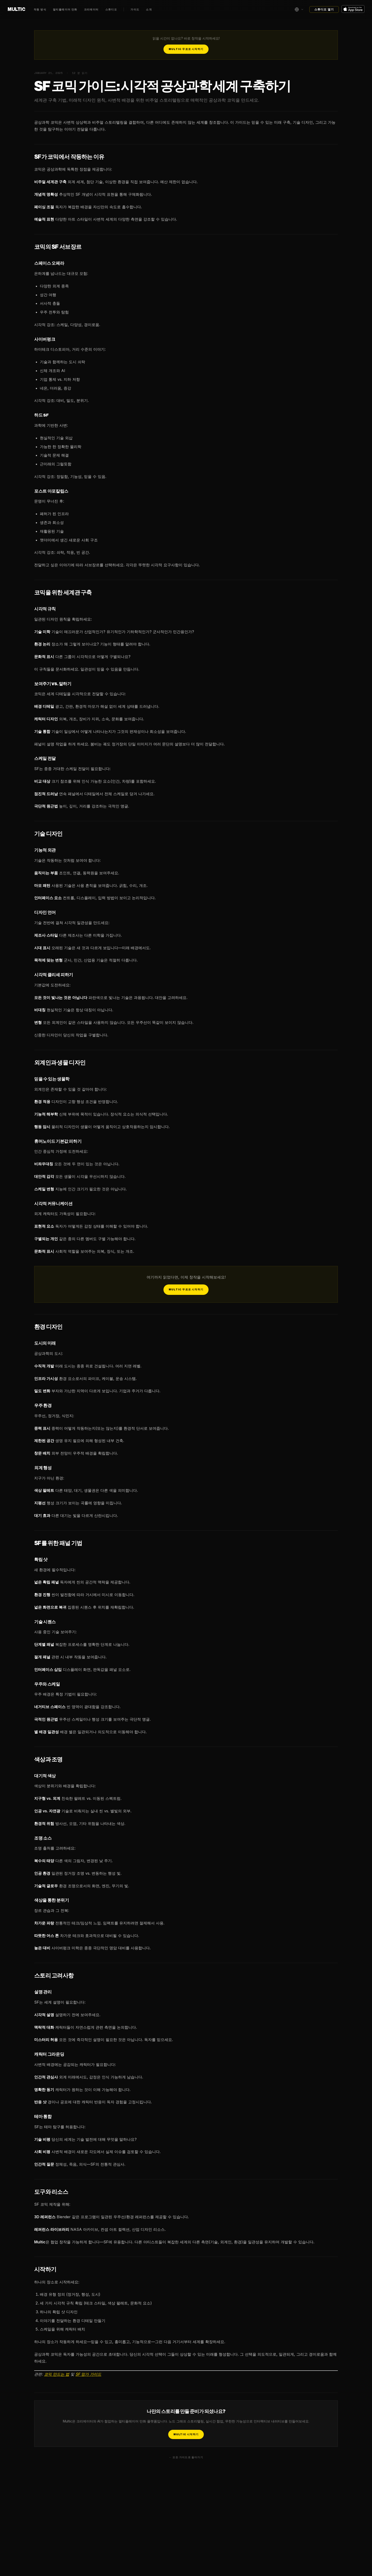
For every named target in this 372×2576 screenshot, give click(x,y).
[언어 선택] (299, 9)
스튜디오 (111, 9)
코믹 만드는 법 (56, 2374)
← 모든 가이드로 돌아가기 (186, 2457)
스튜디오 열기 (324, 9)
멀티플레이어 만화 (65, 9)
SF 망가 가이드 (88, 2374)
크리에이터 (91, 9)
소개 (149, 9)
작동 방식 (40, 9)
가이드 (134, 9)
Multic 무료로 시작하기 (186, 49)
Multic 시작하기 (186, 2434)
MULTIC (16, 9)
